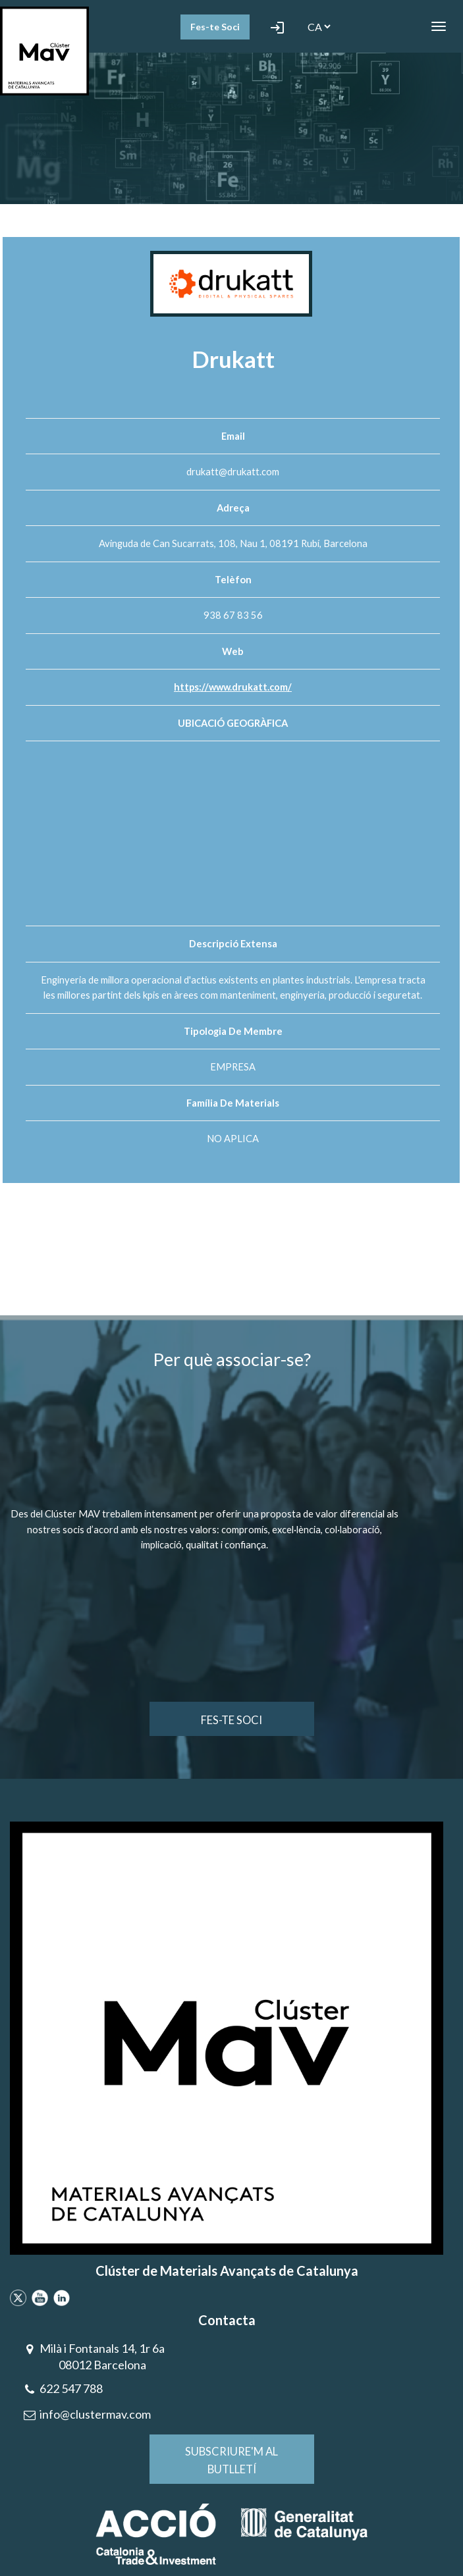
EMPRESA (233, 1066)
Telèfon (233, 579)
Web (233, 651)
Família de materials (232, 1103)
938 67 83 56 (233, 615)
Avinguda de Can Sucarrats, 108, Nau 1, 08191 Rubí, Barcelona (233, 543)
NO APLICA (233, 1138)
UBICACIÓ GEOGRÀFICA (233, 723)
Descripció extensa (233, 943)
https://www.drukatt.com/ (233, 687)
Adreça (233, 507)
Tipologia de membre (233, 1031)
